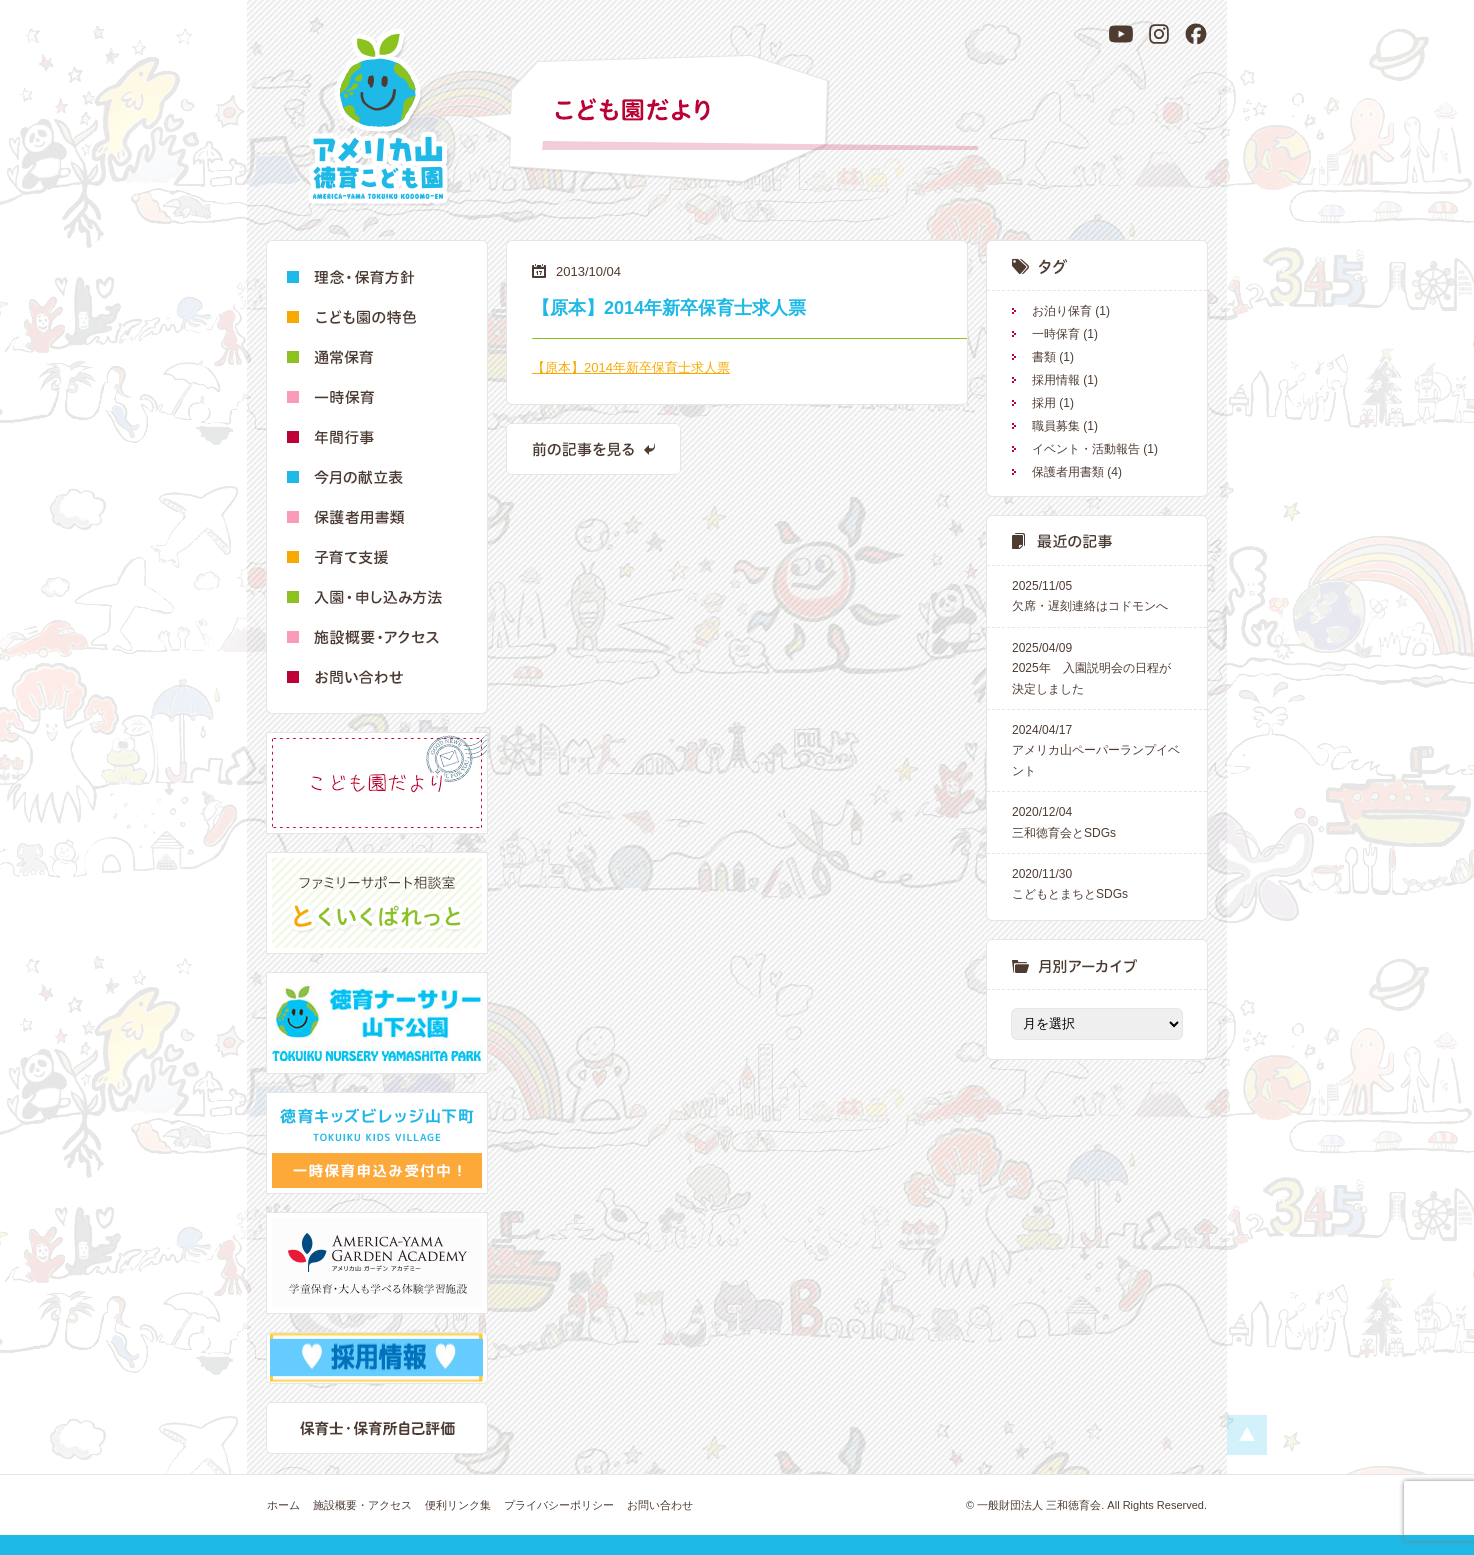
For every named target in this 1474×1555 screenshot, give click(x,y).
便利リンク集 (458, 1505)
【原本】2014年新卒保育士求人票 (631, 367)
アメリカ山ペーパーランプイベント (1097, 749)
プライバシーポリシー (559, 1505)
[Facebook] (1196, 34)
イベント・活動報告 (1086, 449)
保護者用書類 (1068, 472)
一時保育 (1056, 334)
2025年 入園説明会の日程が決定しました (1097, 667)
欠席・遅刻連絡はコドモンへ (1097, 594)
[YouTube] (1121, 34)
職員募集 (1056, 426)
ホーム (283, 1505)
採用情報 (1056, 380)
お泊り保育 (1062, 311)
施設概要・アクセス (362, 1505)
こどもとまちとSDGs (1097, 882)
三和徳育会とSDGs (1097, 820)
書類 (1044, 357)
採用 (1044, 403)
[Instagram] (1159, 34)
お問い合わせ (660, 1505)
